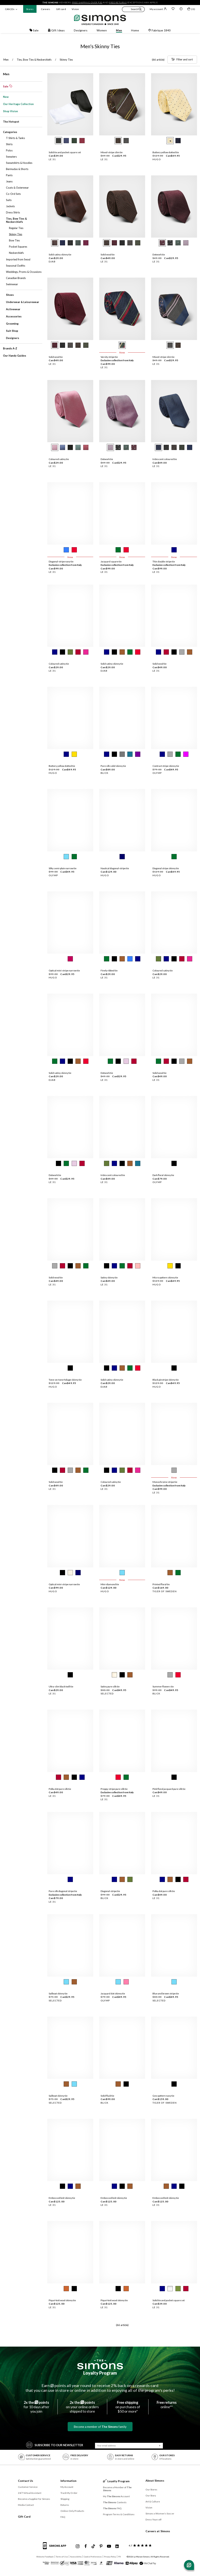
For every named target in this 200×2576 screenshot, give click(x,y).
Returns (64, 2504)
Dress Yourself (153, 2519)
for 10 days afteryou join (36, 2406)
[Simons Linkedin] (117, 2546)
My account (158, 9)
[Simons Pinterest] (101, 2546)
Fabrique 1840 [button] (159, 30)
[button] (133, 10)
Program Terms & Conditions (119, 2514)
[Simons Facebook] (86, 2546)
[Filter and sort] (182, 60)
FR (119, 2556)
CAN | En (9, 9)
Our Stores (151, 2489)
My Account (66, 2486)
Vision (75, 9)
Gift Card (24, 2516)
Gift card (61, 9)
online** (167, 2404)
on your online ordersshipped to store (82, 2406)
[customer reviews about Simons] (139, 2545)
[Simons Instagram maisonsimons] (78, 2546)
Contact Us (25, 2480)
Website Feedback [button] (45, 2556)
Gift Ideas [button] (56, 30)
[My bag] (191, 9)
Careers (45, 9)
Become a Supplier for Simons (34, 2498)
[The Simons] (100, 2364)
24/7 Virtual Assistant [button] (29, 2492)
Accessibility (76, 2556)
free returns (118, 2)
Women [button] (102, 30)
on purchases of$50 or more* (127, 2406)
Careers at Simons (158, 2531)
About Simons (155, 2480)
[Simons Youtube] (109, 2546)
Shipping (64, 2498)
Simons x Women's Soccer (160, 2513)
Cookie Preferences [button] (93, 2556)
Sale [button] (34, 30)
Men (6, 74)
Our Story (151, 2495)
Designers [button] (80, 30)
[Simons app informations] (55, 2548)
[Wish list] (173, 9)
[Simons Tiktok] (93, 2546)
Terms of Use (62, 2556)
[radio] (58, 140)
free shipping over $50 (87, 2)
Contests (115, 2502)
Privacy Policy (110, 2556)
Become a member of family (100, 2426)
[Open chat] (189, 2565)
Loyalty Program (100, 2373)
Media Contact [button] (26, 2504)
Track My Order (68, 2492)
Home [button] (135, 30)
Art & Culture (153, 2501)
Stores (30, 9)
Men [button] (119, 30)
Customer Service (28, 2486)
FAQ (62, 2516)
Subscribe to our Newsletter (54, 2444)
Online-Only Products (72, 2510)
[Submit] (160, 2446)
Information (68, 2480)
